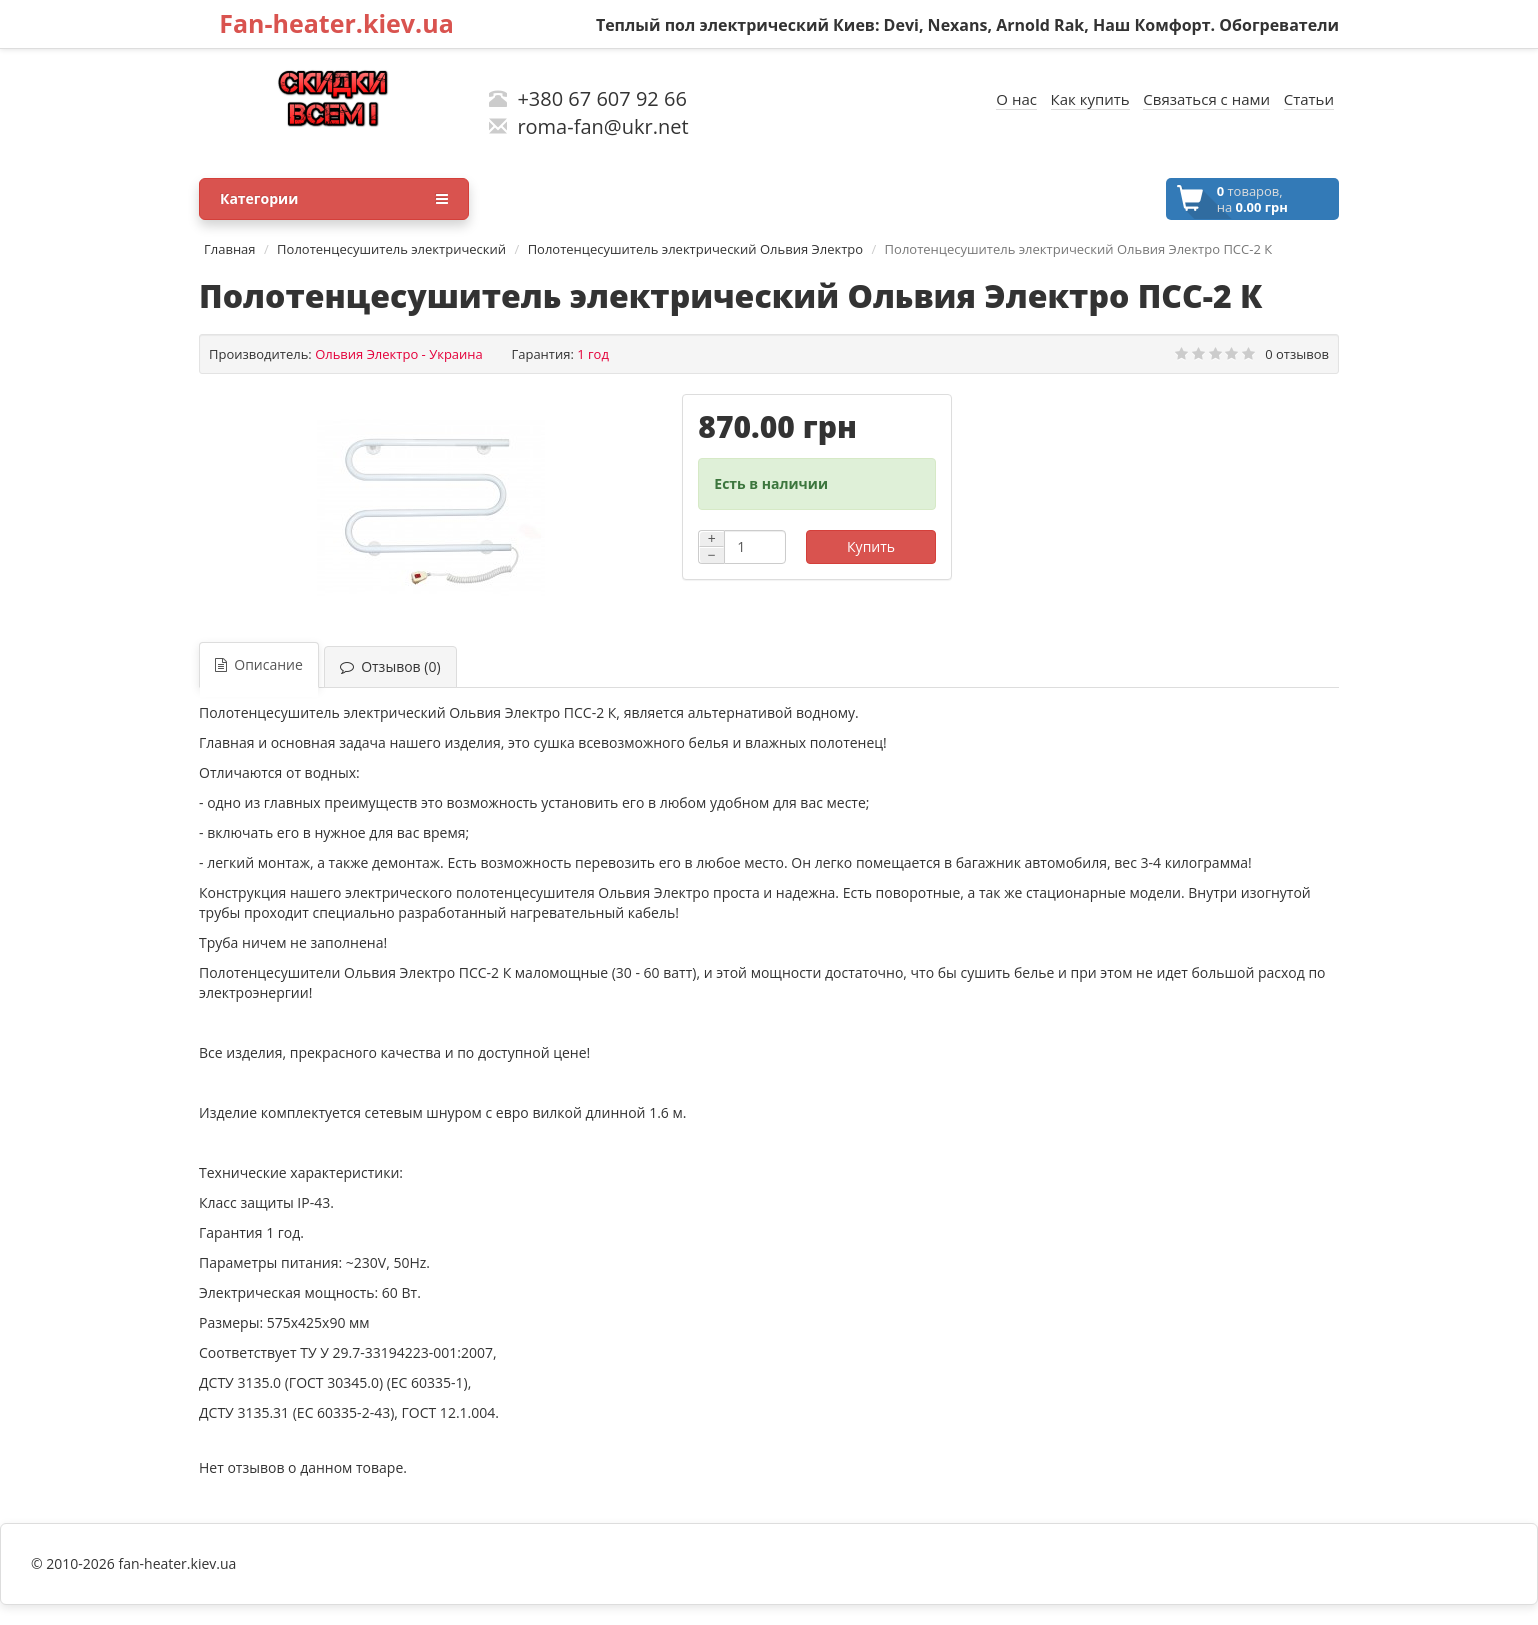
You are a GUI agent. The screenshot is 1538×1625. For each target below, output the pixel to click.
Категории (334, 199)
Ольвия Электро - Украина (399, 354)
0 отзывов (1297, 354)
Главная (230, 249)
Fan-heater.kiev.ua (336, 23)
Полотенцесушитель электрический (391, 249)
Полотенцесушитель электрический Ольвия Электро (695, 249)
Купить (871, 546)
